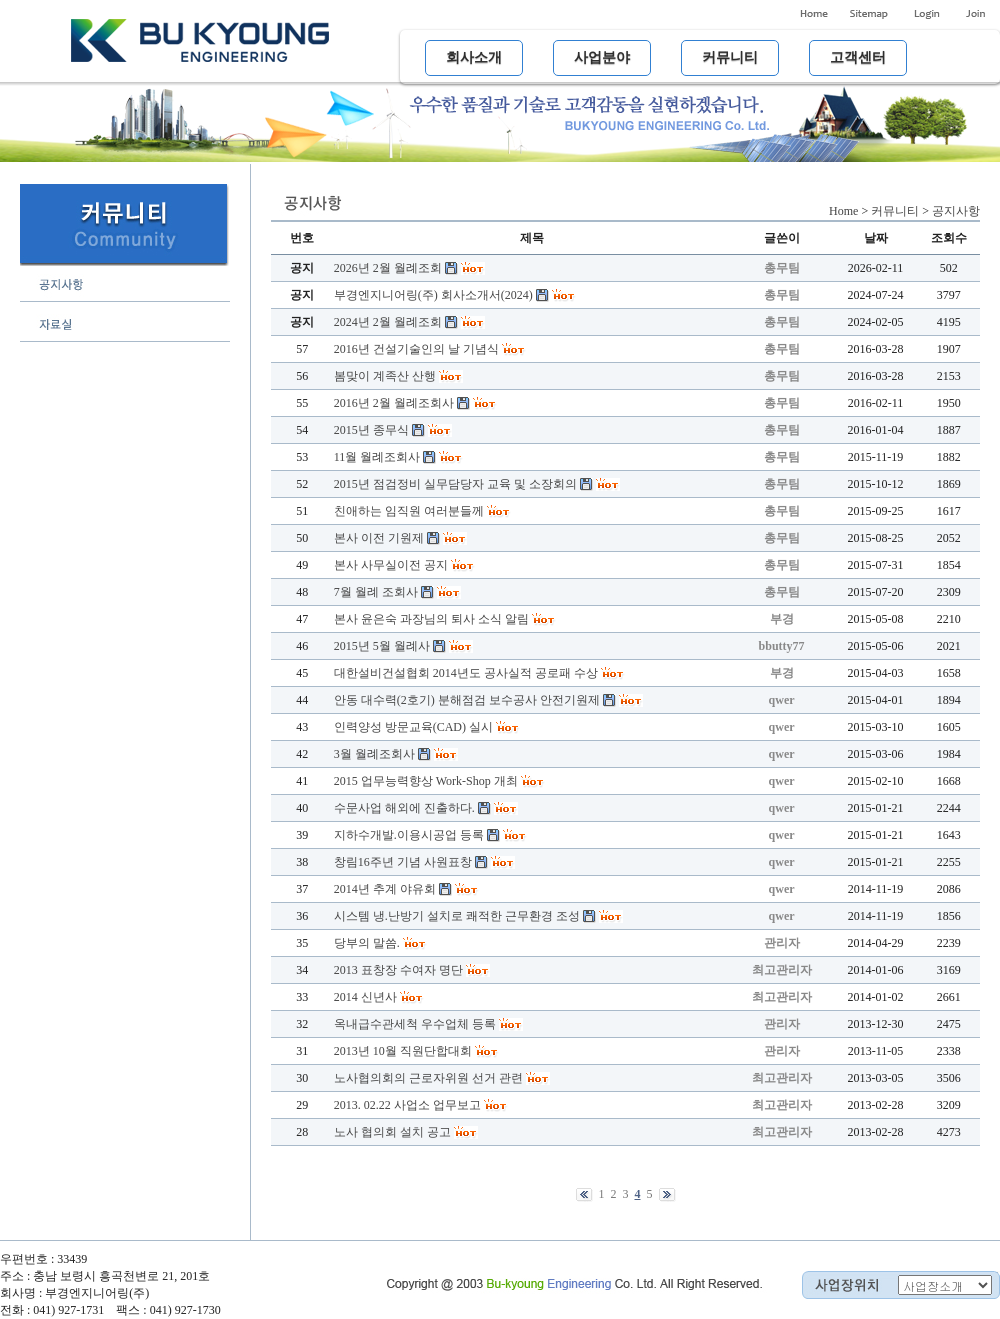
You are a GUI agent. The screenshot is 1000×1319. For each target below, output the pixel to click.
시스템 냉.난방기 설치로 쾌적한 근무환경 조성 (457, 916)
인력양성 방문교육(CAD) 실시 (413, 727)
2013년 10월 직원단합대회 (403, 1051)
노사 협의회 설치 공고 (392, 1132)
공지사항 (956, 211)
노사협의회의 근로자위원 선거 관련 (428, 1078)
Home (843, 211)
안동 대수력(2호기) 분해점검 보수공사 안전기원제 (467, 700)
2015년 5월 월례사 (382, 646)
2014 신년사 (365, 997)
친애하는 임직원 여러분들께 (409, 511)
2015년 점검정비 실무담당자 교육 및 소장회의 (455, 484)
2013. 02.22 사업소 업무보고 (407, 1105)
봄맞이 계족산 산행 (385, 376)
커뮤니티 (895, 211)
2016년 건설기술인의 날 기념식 (416, 349)
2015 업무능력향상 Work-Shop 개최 (426, 781)
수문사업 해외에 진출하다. (404, 808)
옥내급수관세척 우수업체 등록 (415, 1024)
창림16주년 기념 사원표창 (403, 862)
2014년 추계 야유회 (385, 889)
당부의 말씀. (367, 943)
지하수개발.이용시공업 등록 (409, 835)
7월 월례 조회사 (376, 592)
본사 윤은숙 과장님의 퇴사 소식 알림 (431, 619)
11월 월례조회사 (377, 457)
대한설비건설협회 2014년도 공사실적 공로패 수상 (466, 673)
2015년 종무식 (371, 430)
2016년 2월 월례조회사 (394, 403)
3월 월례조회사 (374, 754)
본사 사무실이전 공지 (391, 565)
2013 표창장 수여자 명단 (398, 970)
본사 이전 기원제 (379, 538)
